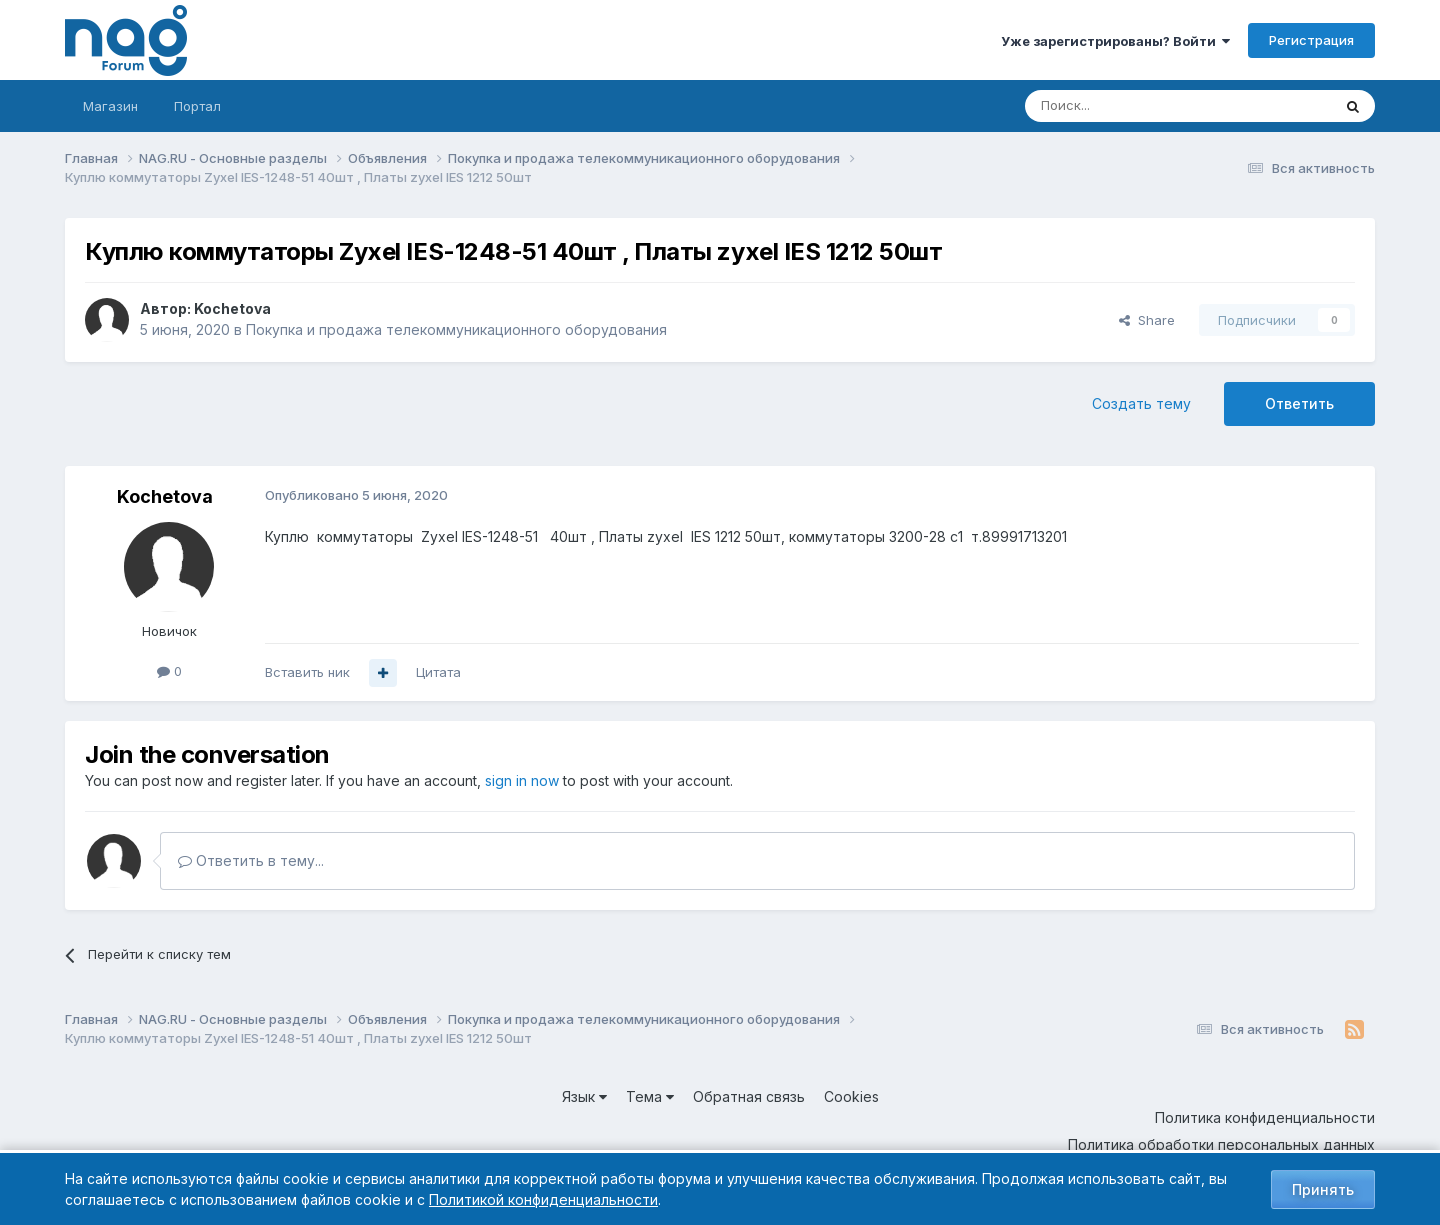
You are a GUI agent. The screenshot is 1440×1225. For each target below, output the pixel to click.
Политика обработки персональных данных (1221, 1144)
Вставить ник (307, 672)
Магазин (110, 106)
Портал (197, 106)
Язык (584, 1096)
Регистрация (1311, 40)
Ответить (1299, 403)
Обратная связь (749, 1096)
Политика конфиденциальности (1265, 1117)
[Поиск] (1123, 106)
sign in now (522, 780)
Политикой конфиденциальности (543, 1199)
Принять (1323, 1189)
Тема (650, 1096)
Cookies (851, 1096)
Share (1147, 320)
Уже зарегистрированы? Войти (1115, 41)
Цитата (438, 672)
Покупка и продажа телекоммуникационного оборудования (456, 329)
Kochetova (232, 308)
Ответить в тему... (251, 860)
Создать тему (1141, 403)
